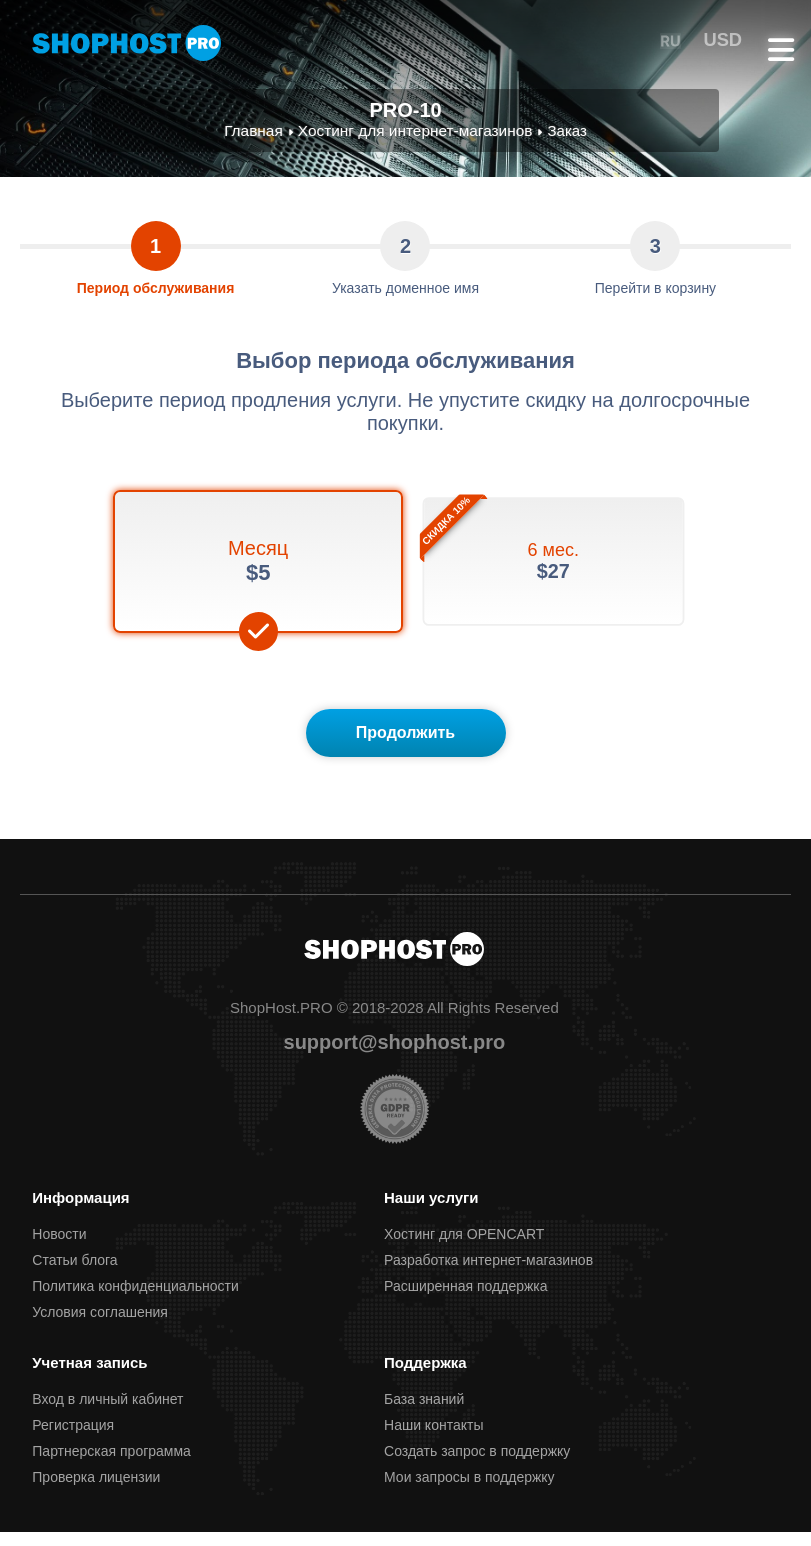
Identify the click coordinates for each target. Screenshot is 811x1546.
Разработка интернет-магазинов (488, 1274)
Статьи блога (74, 1274)
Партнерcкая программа (111, 1465)
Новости (59, 1248)
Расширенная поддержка (466, 1300)
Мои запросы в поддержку (469, 1491)
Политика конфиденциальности (135, 1300)
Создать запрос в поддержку (477, 1465)
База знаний (424, 1413)
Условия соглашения (100, 1326)
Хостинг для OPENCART (464, 1248)
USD (725, 40)
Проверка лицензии (96, 1491)
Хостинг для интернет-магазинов (414, 131)
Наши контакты (433, 1439)
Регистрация (73, 1439)
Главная (256, 131)
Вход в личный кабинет (107, 1413)
